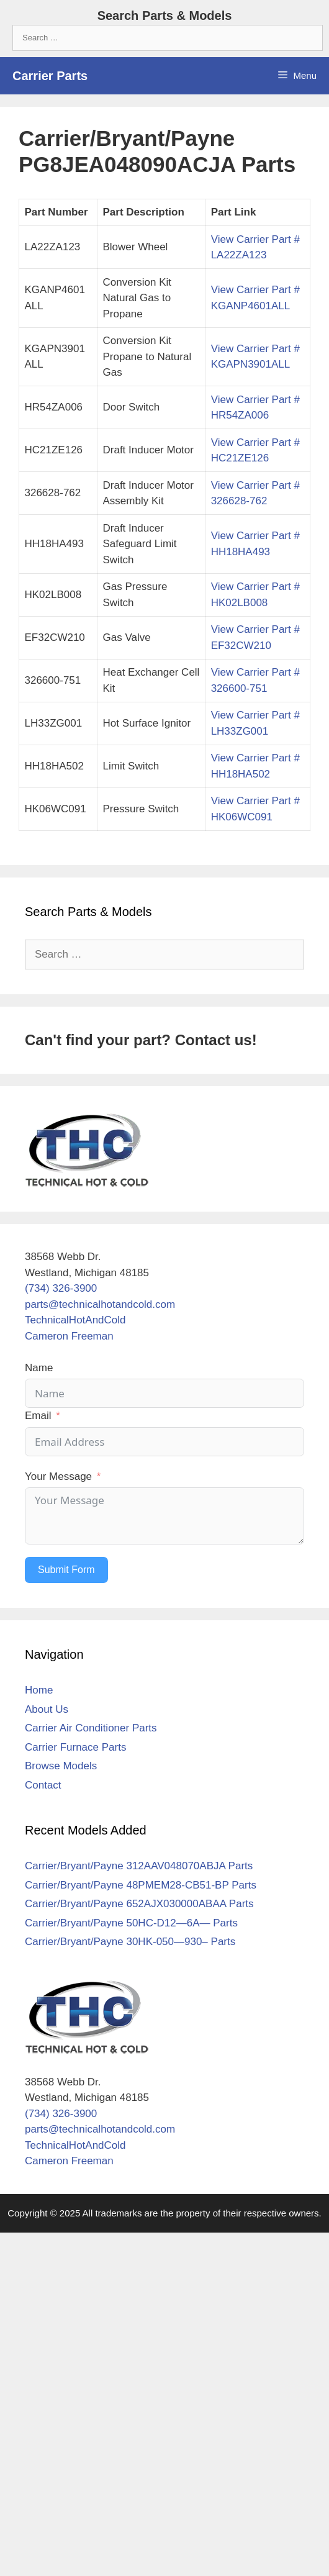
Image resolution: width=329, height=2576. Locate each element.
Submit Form (66, 1569)
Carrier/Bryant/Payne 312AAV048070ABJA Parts (139, 1866)
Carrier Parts (50, 76)
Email (38, 1416)
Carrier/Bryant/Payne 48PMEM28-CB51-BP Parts (140, 1885)
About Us (46, 1709)
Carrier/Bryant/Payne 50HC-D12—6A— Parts (131, 1923)
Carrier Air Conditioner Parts (91, 1728)
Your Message (58, 1476)
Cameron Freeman (69, 1336)
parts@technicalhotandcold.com (100, 1304)
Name (39, 1368)
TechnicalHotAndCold (75, 1320)
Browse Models (61, 1766)
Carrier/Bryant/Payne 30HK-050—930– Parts (130, 1942)
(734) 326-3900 (61, 1288)
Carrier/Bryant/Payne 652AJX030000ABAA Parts (139, 1904)
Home (39, 1690)
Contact (43, 1785)
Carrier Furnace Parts (75, 1747)
